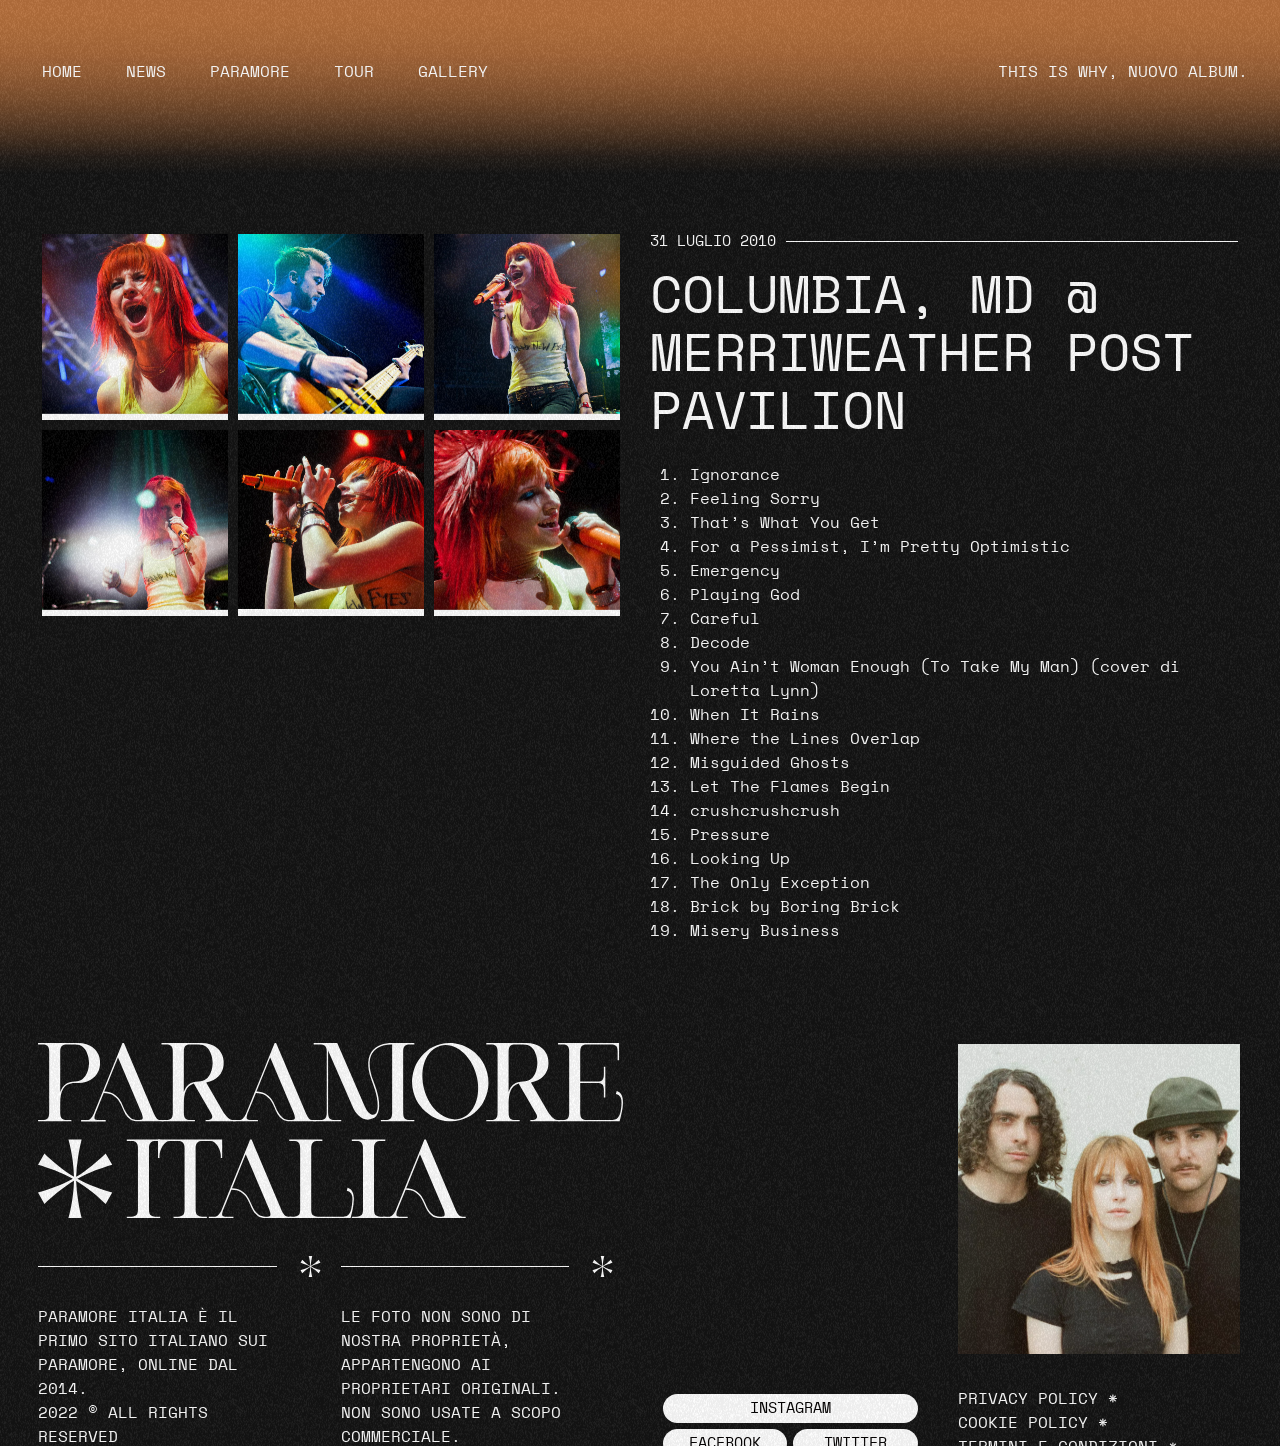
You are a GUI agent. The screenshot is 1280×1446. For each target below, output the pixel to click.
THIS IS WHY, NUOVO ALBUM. (1123, 72)
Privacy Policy (1028, 1399)
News (146, 72)
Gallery (453, 72)
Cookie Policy (1023, 1423)
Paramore (250, 72)
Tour (354, 72)
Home (62, 72)
